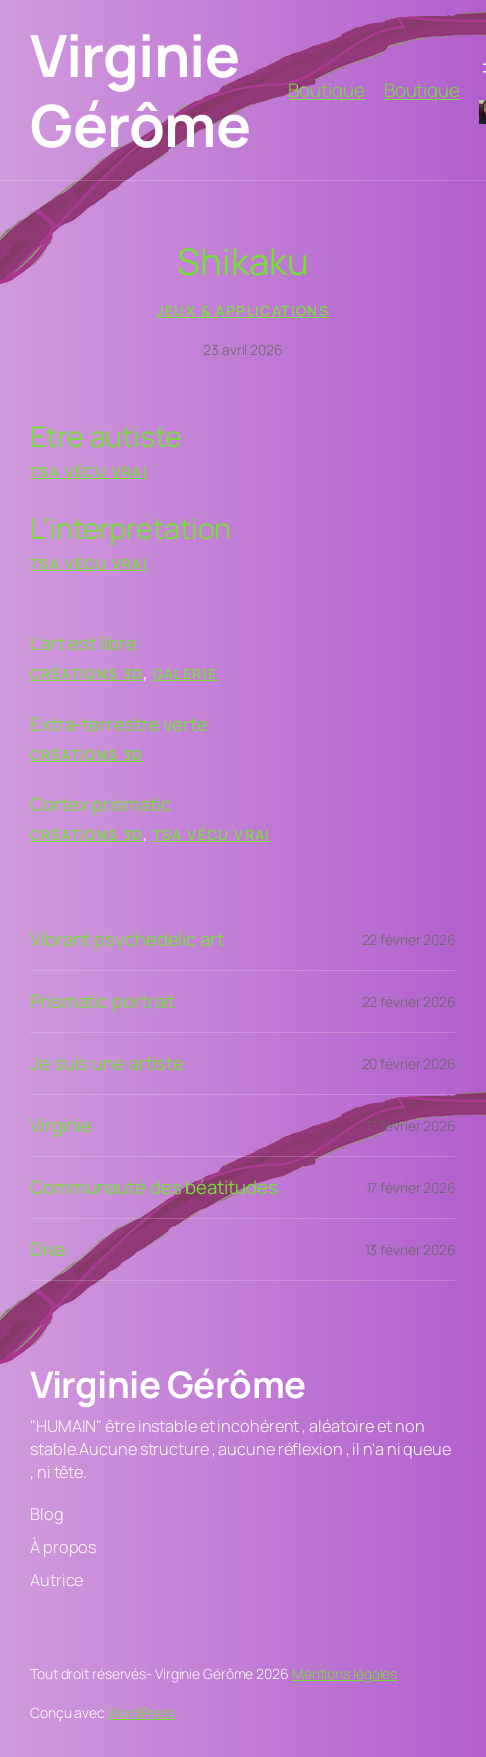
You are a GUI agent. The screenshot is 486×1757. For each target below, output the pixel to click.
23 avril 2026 (243, 349)
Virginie (61, 1125)
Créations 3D (86, 673)
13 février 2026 (411, 1249)
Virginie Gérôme (140, 89)
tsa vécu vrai (89, 471)
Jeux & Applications (243, 310)
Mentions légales (344, 1673)
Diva (47, 1249)
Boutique (326, 90)
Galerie (185, 673)
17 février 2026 (411, 1125)
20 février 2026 (409, 1063)
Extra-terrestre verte (119, 724)
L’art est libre (83, 643)
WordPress (141, 1712)
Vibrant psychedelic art (127, 939)
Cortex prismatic (100, 804)
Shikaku (242, 261)
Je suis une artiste (107, 1063)
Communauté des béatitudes (154, 1187)
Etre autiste (106, 436)
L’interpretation (130, 527)
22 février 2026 (409, 939)
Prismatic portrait (102, 1001)
